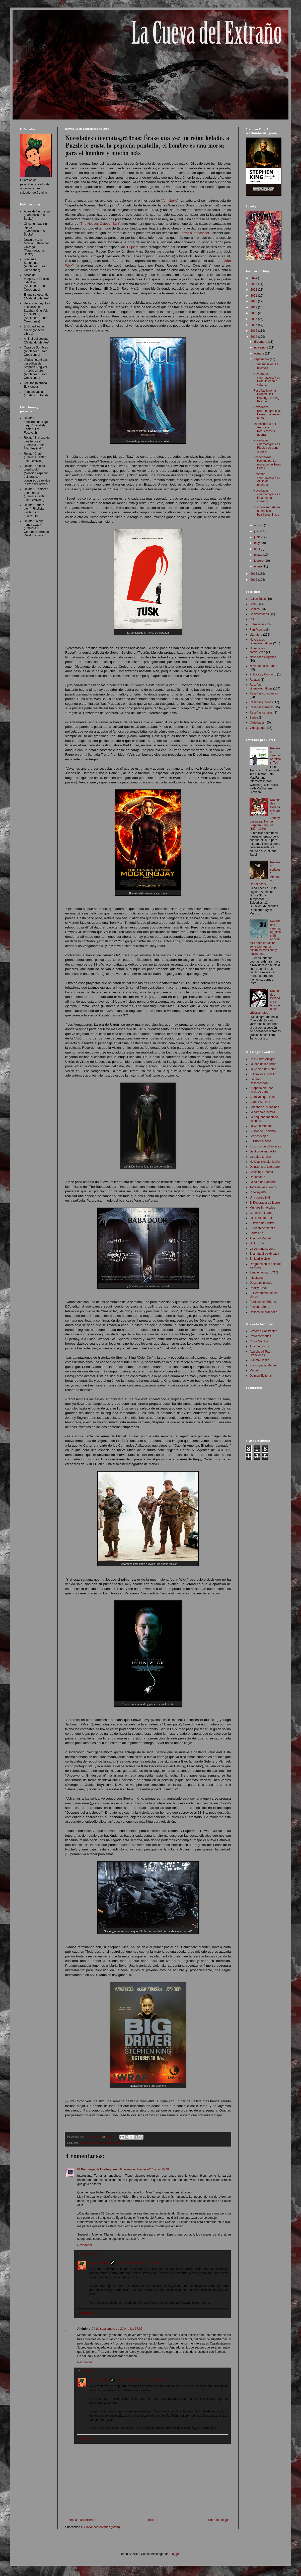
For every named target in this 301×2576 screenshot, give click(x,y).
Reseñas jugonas (261, 702)
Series (254, 717)
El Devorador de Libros (265, 1202)
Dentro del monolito (263, 1151)
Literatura (256, 634)
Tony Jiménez (99, 2263)
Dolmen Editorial (261, 1375)
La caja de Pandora (263, 1182)
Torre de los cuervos (263, 1187)
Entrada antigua (219, 2520)
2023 (254, 284)
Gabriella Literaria (261, 1213)
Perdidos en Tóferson (264, 1302)
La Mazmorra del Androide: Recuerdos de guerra (264, 429)
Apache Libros (259, 1346)
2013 (254, 573)
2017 (254, 319)
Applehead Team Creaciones (261, 1353)
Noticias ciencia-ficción (265, 1161)
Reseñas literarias (262, 707)
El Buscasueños (260, 1141)
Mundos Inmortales (262, 1207)
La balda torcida (260, 1156)
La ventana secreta (262, 1248)
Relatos (255, 679)
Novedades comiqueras (257, 650)
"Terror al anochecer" (194, 233)
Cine (83, 2142)
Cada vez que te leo (263, 1097)
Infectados (256, 1277)
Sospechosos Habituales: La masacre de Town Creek (267, 462)
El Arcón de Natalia (262, 1228)
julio (257, 531)
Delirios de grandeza (263, 1312)
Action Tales (258, 599)
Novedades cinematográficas (104, 2142)
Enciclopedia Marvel (263, 1365)
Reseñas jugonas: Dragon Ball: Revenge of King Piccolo (266, 396)
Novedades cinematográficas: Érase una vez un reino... (267, 412)
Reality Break (258, 1288)
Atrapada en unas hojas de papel (261, 1089)
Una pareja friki (260, 1197)
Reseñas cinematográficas (261, 686)
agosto (259, 525)
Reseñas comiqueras (264, 693)
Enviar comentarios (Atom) (102, 2527)
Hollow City (257, 1243)
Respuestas (90, 2254)
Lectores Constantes (263, 1331)
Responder (84, 2245)
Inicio (151, 2520)
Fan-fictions (257, 629)
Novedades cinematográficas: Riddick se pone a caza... (267, 446)
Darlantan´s (257, 1177)
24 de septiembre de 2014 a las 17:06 (117, 2328)
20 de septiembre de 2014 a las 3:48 (140, 2263)
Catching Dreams (261, 1172)
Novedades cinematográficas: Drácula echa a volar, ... (267, 379)
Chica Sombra (259, 1341)
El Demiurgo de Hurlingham (97, 2169)
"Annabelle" (169, 200)
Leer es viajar (259, 1136)
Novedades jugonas (263, 657)
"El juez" (132, 247)
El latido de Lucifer (262, 1223)
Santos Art (256, 1233)
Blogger (174, 2554)
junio (257, 537)
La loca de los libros (263, 1064)
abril (257, 549)
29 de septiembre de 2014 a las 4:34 (140, 2380)
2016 (254, 325)
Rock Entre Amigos (262, 1059)
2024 (254, 278)
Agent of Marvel (260, 1238)
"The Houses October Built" (100, 223)
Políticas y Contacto (263, 674)
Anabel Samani (260, 1102)
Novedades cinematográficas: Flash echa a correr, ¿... (267, 496)
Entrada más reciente (80, 2520)
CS (252, 619)
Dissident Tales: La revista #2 (266, 366)
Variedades (257, 722)
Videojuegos (258, 728)
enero (258, 566)
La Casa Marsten (261, 1126)
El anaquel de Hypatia (264, 1253)
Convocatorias (259, 614)
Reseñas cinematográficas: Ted (275, 756)
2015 (254, 330)
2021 (254, 295)
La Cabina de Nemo (263, 1069)
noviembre (261, 347)
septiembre (262, 359)
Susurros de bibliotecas (265, 1146)
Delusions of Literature (265, 1166)
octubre (259, 353)
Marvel (254, 1370)
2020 (254, 301)
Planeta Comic (259, 1360)
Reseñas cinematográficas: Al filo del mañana (267, 479)
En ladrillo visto (260, 1258)
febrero (259, 560)
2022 (254, 289)
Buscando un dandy (263, 1131)
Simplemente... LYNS (264, 1272)
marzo (258, 554)
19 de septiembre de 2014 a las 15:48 (143, 2169)
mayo (258, 543)
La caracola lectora (262, 1112)
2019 (254, 307)
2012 (254, 579)
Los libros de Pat (261, 1218)
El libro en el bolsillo (263, 1074)
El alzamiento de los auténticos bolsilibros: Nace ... (266, 513)
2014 (254, 336)
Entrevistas (257, 624)
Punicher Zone (259, 1307)
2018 (254, 313)
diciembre (261, 341)
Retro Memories (260, 1336)
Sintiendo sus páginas (264, 1107)
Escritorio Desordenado (259, 1081)
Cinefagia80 (258, 1192)
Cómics (255, 609)
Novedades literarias (263, 666)
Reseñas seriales (261, 712)
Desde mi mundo (261, 1282)
